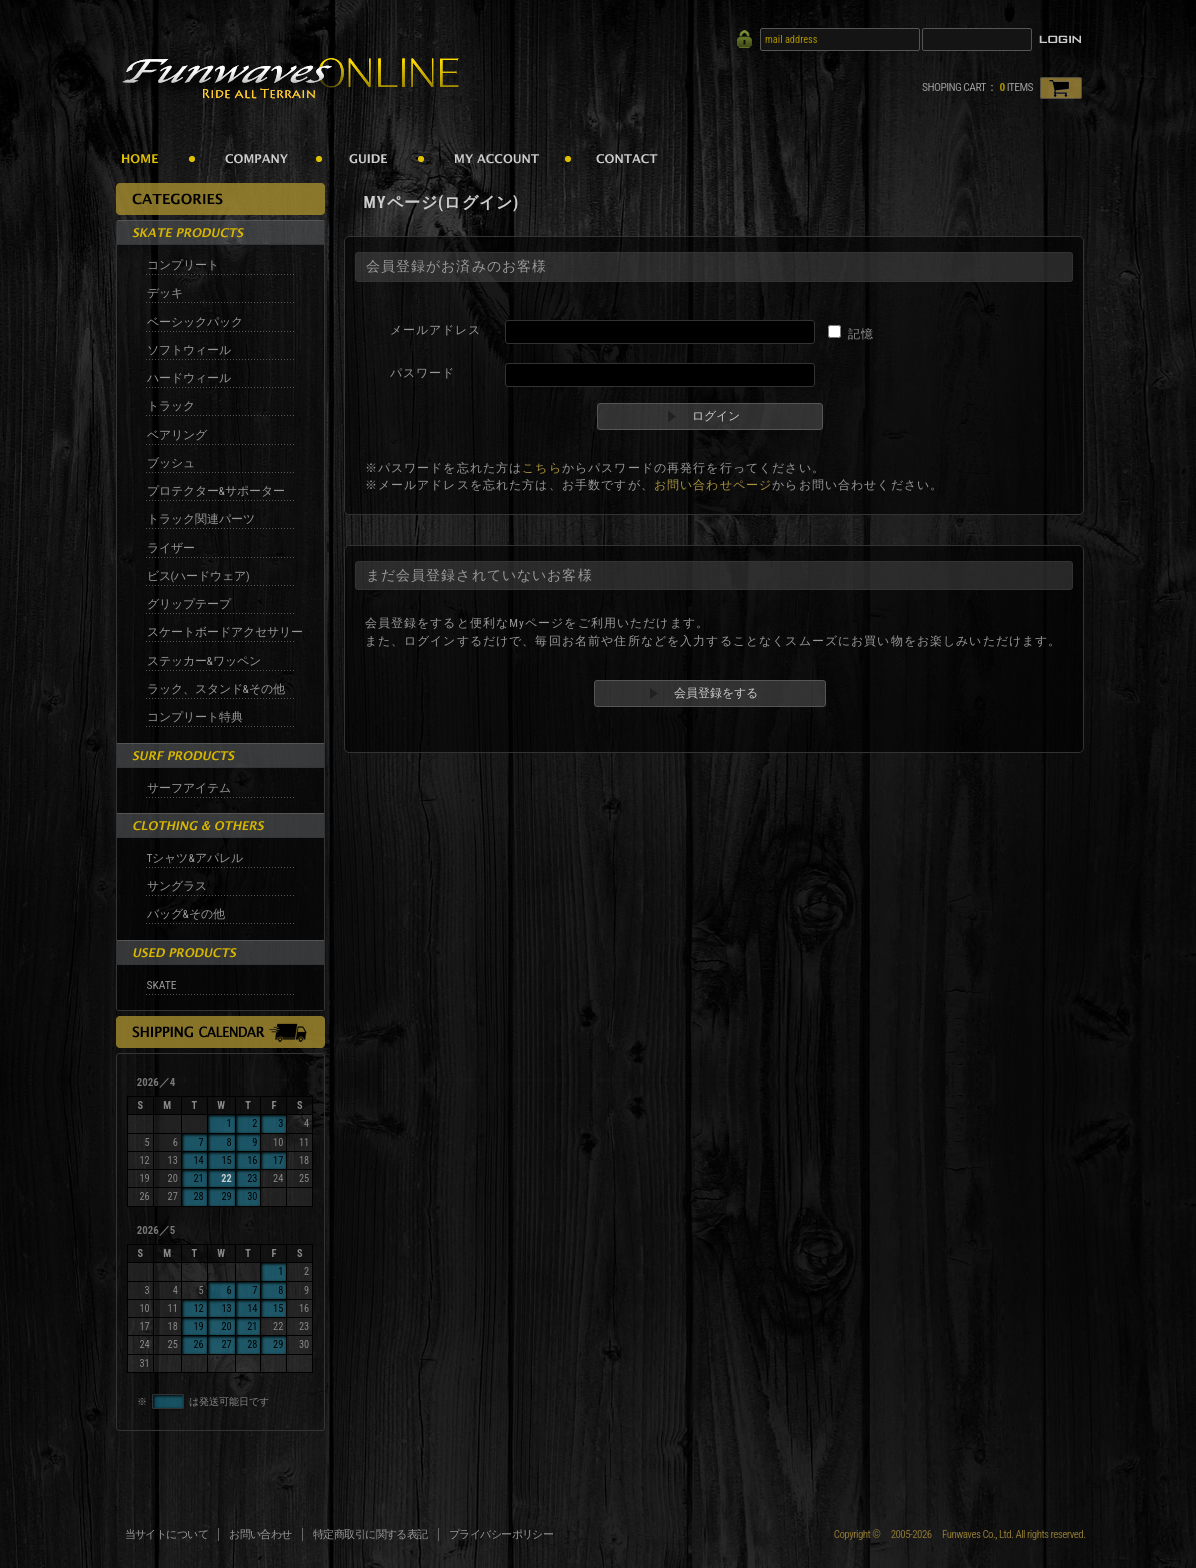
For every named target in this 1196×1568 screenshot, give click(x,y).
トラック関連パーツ (201, 519)
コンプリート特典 (195, 717)
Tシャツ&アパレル (195, 858)
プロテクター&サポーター (216, 491)
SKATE (162, 985)
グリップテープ (189, 604)
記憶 (861, 334)
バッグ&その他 (186, 914)
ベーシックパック (195, 322)
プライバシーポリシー (501, 1534)
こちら (541, 468)
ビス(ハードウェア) (198, 576)
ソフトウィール (189, 350)
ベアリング (177, 435)
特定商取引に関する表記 (370, 1534)
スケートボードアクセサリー (225, 632)
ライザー (171, 548)
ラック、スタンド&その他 (216, 689)
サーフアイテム (189, 788)
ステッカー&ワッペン (204, 661)
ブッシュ (171, 463)
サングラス (177, 886)
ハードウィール (189, 378)
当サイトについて (167, 1534)
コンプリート (183, 265)
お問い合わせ (260, 1534)
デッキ (165, 293)
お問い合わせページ (713, 485)
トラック (171, 406)
